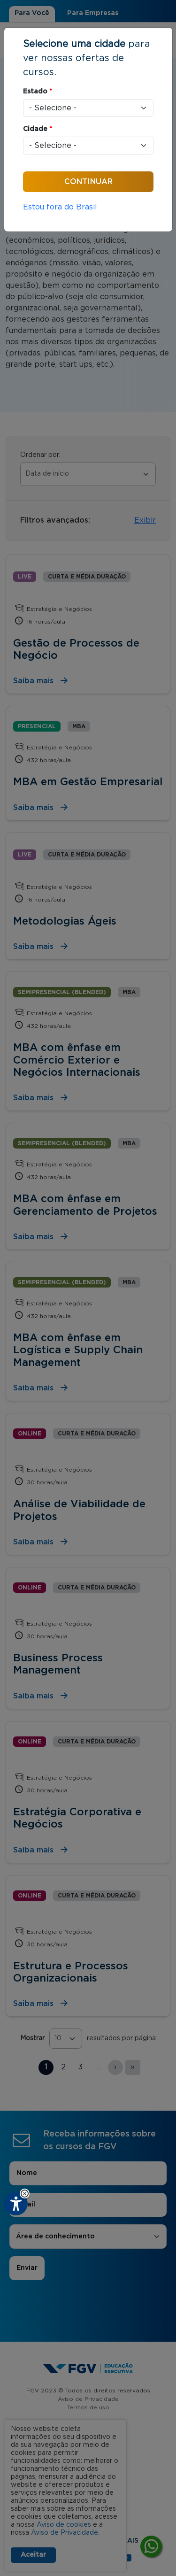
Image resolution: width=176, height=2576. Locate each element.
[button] (25, 2193)
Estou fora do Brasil (60, 207)
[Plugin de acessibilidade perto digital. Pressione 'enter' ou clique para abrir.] (16, 2203)
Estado (37, 91)
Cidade (37, 129)
